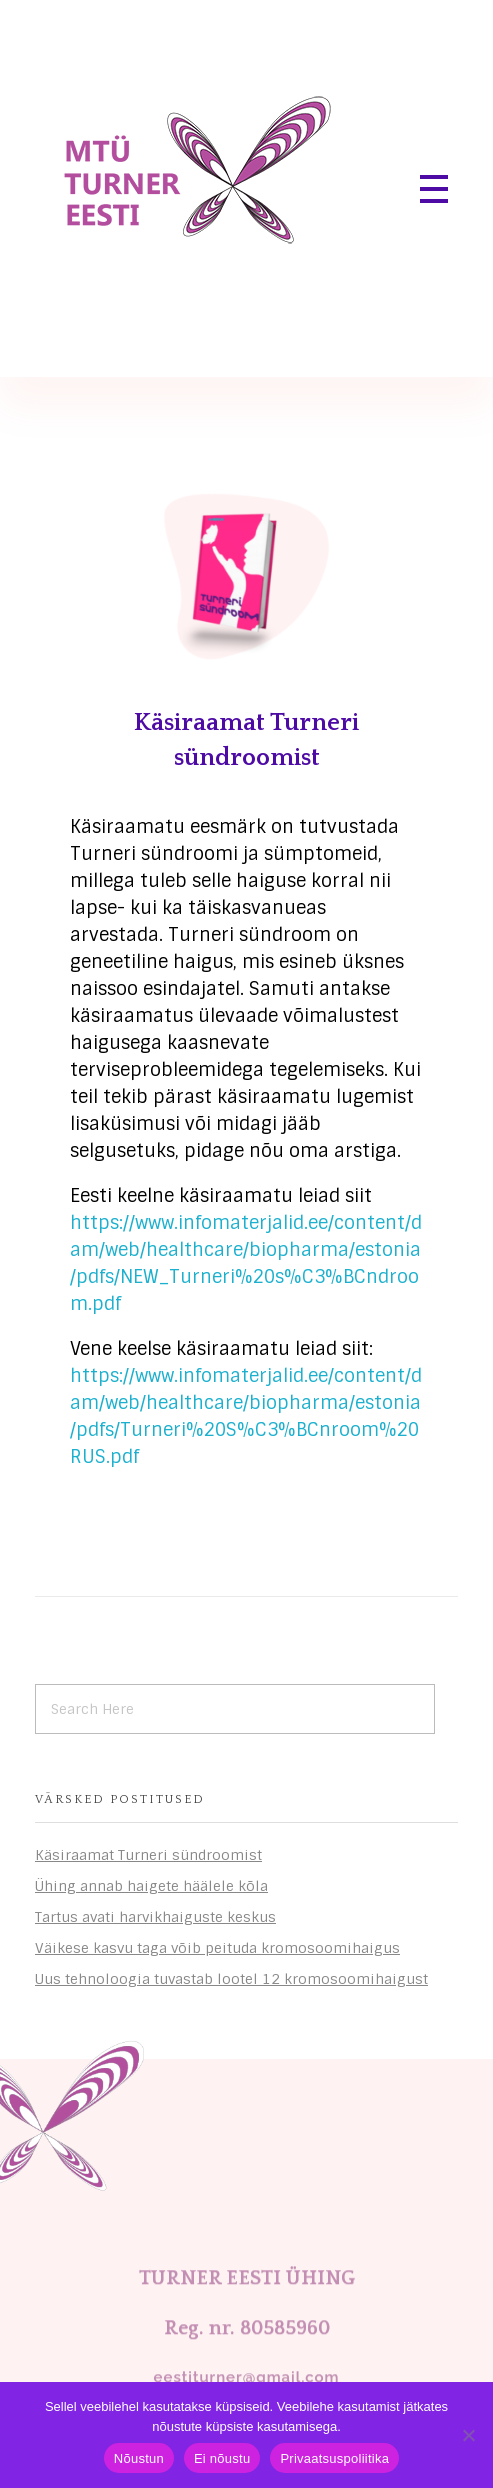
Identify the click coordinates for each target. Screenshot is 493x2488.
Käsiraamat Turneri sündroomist (148, 1855)
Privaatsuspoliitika (334, 2458)
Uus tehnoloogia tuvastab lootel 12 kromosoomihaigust (231, 1979)
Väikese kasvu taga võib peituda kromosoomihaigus (217, 1948)
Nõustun (139, 2458)
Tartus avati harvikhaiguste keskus (155, 1917)
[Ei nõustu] (468, 2435)
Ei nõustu (222, 2458)
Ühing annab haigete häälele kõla (151, 1886)
